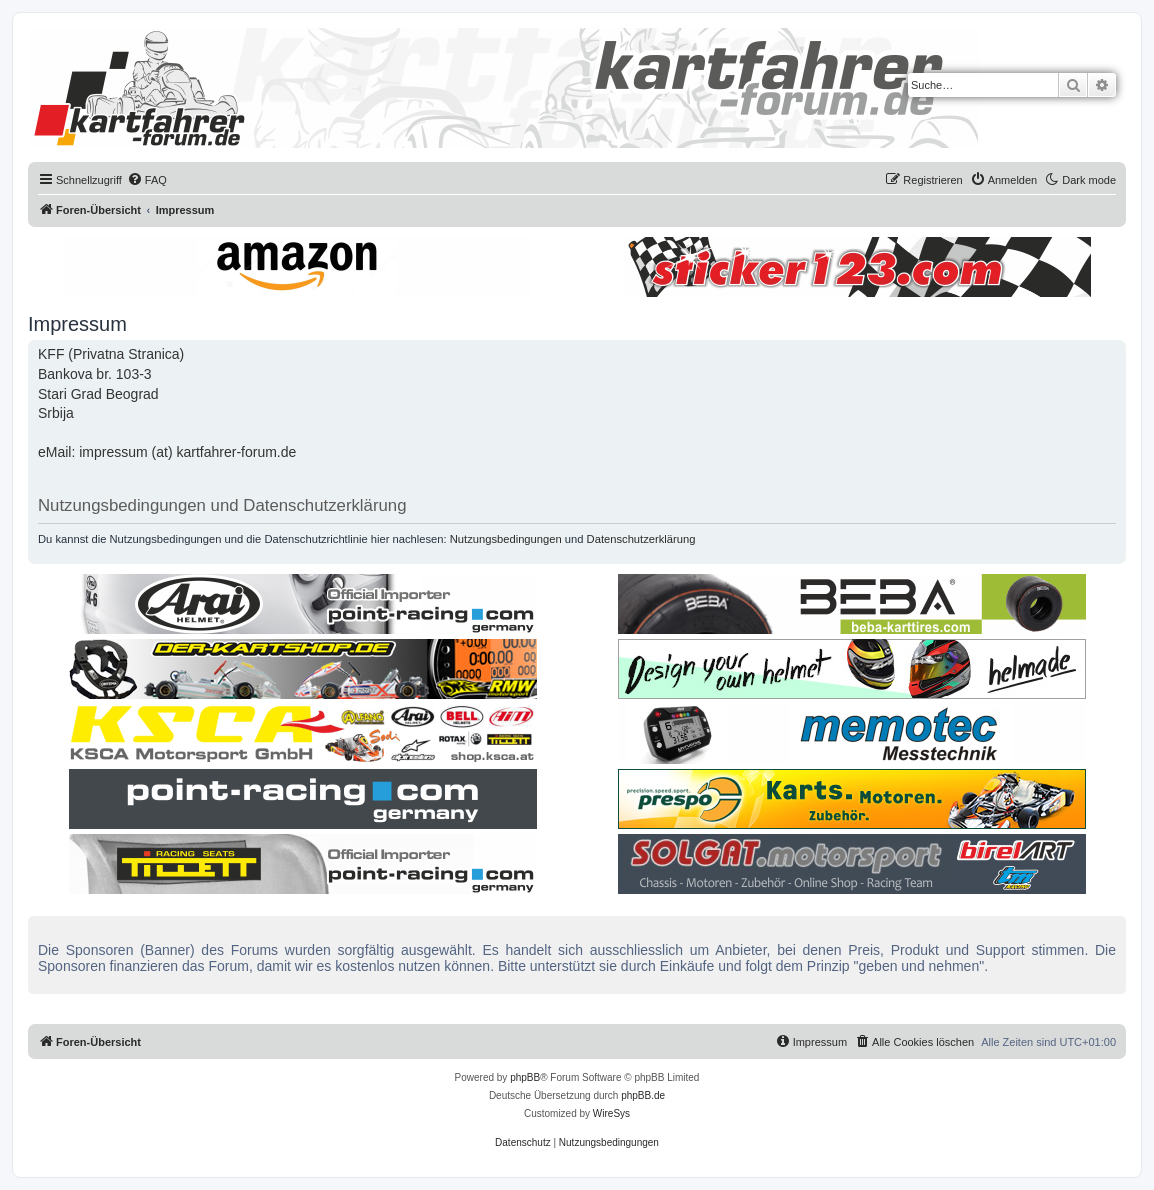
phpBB (525, 1077)
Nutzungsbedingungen (506, 539)
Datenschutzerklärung (641, 539)
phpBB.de (643, 1095)
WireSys (611, 1113)
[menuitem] (147, 180)
